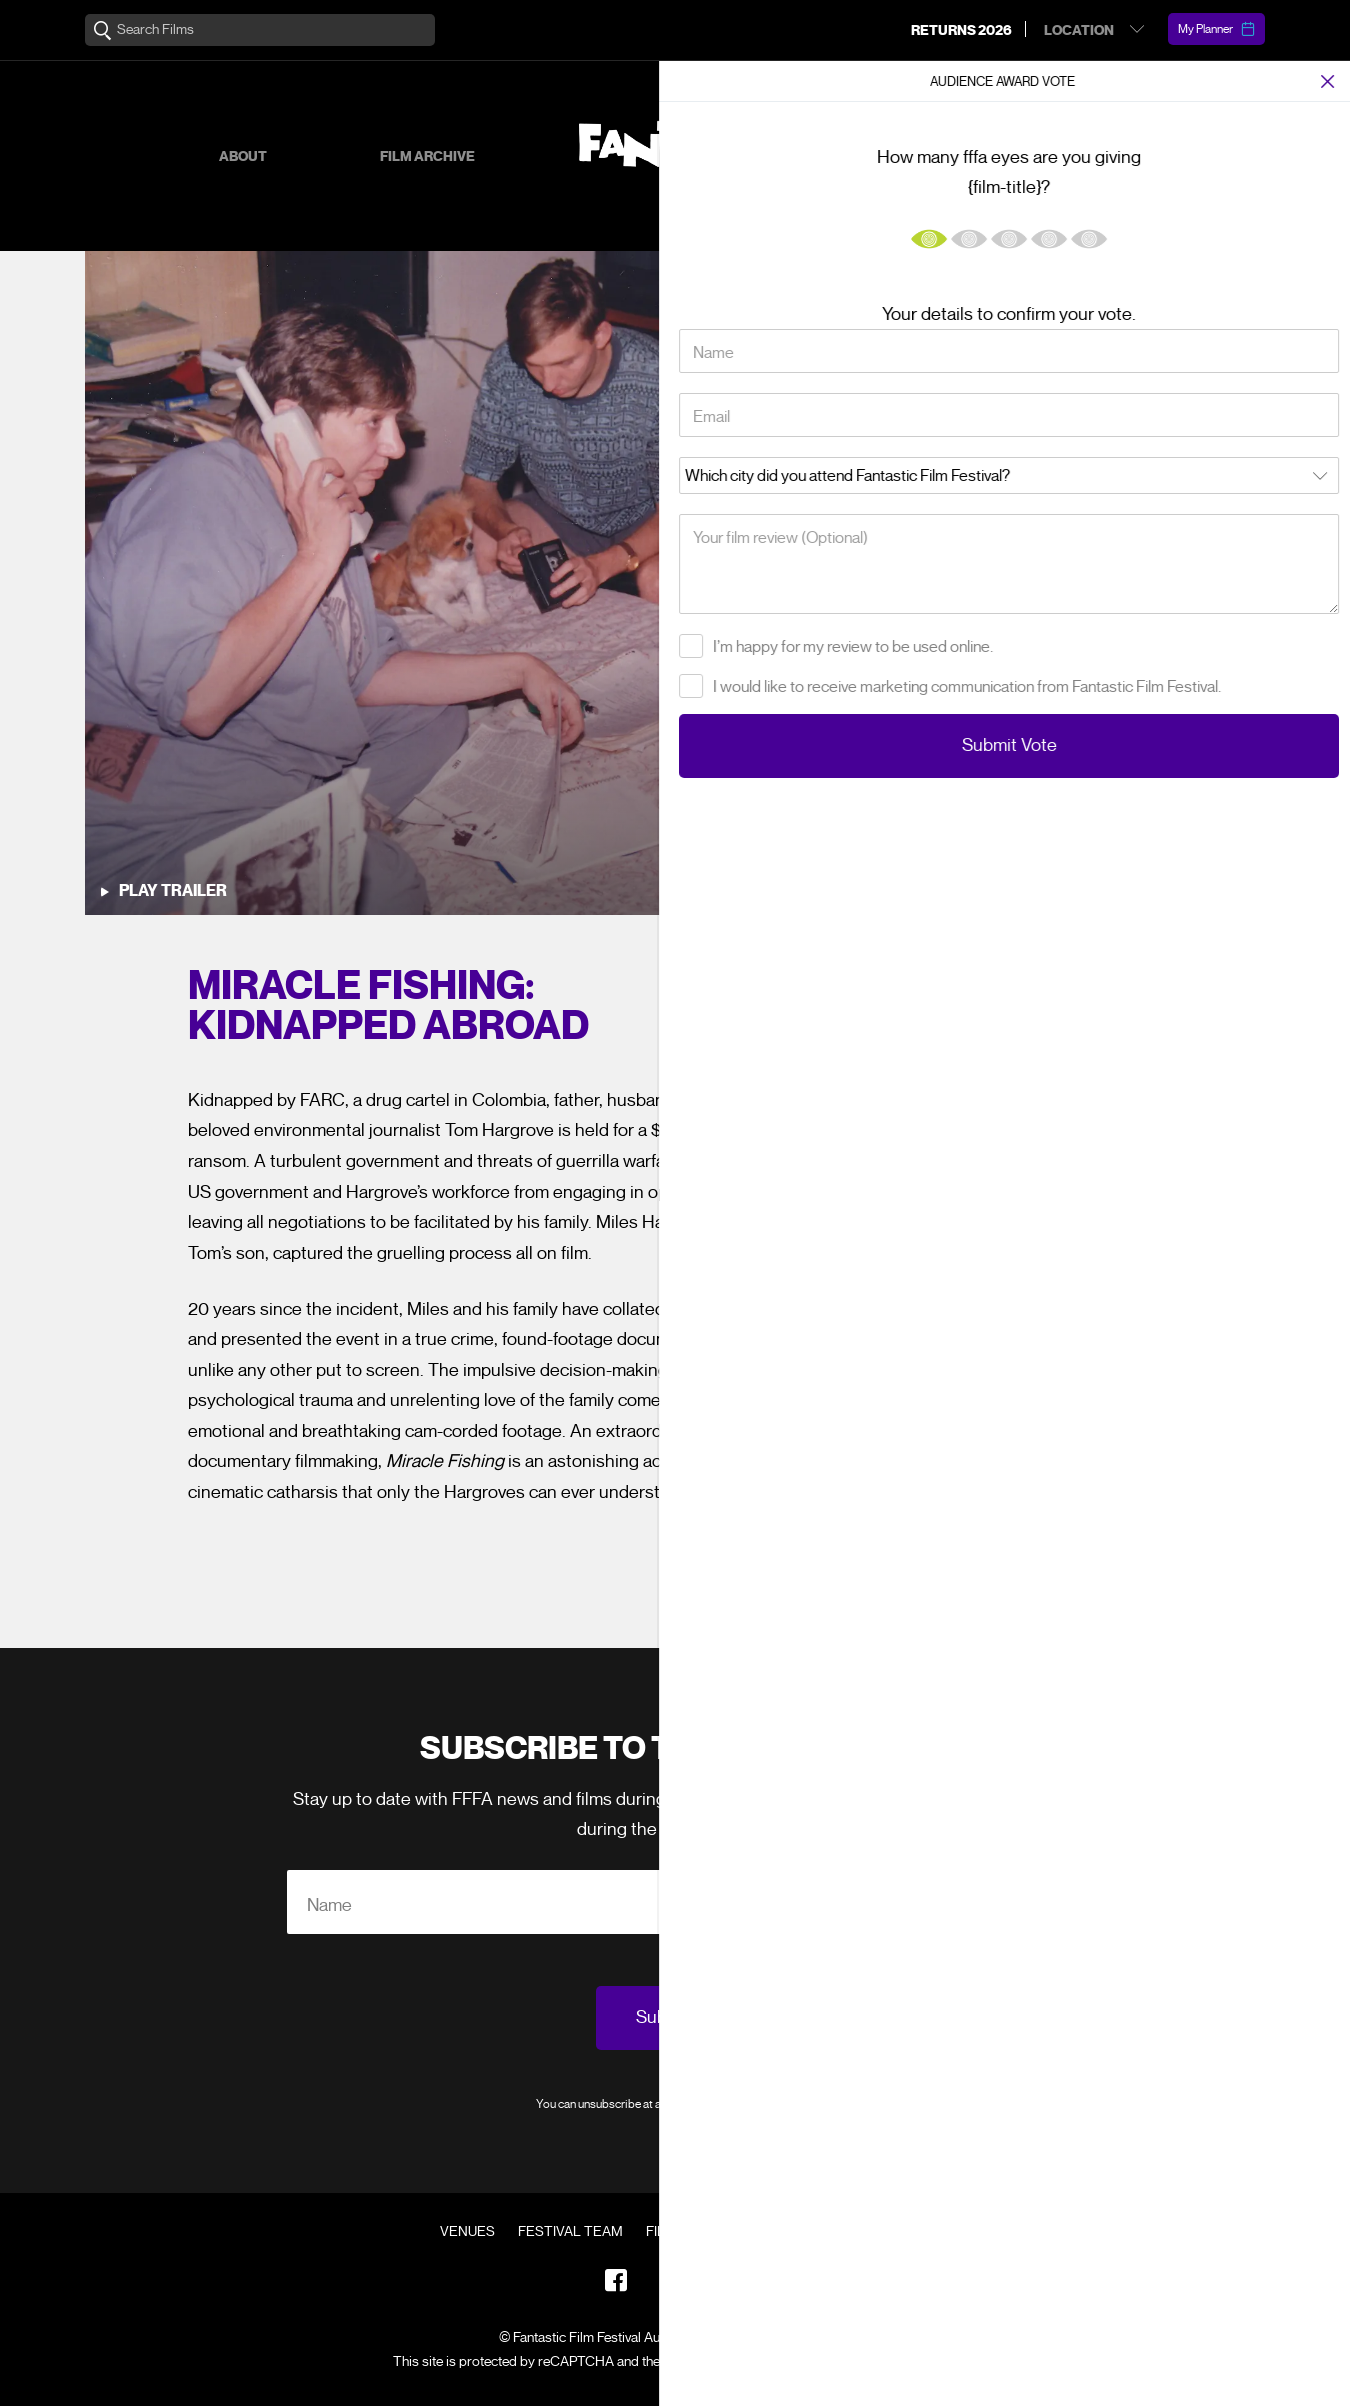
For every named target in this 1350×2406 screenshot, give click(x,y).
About (243, 156)
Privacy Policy (778, 2103)
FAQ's (781, 2232)
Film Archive (427, 156)
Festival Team (570, 2232)
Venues (467, 2232)
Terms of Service (869, 2361)
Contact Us (867, 2232)
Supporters (1015, 156)
